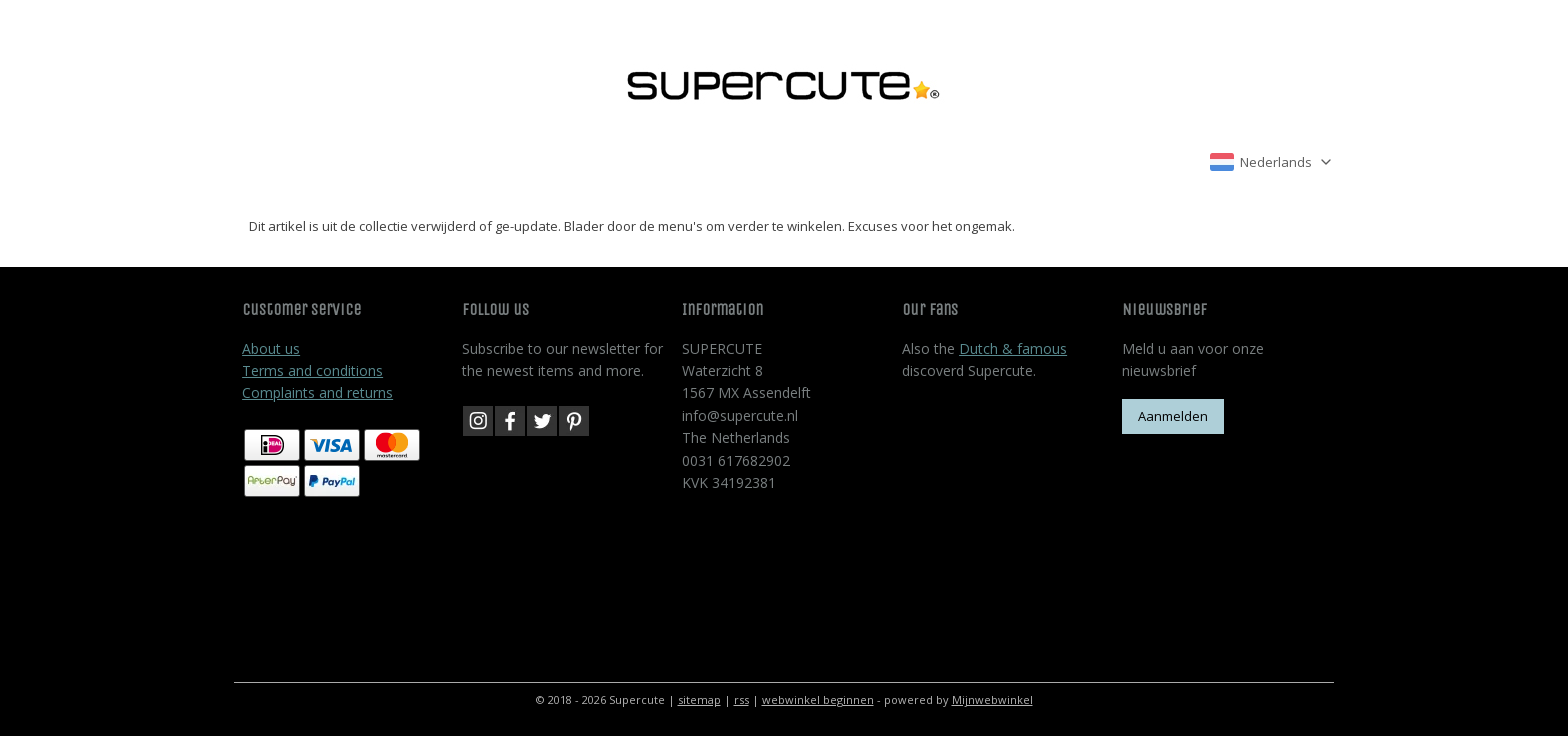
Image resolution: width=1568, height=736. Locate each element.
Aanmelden (1173, 416)
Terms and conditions (312, 370)
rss (741, 699)
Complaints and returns (317, 392)
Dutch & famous (1013, 348)
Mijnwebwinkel (992, 699)
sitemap (699, 699)
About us (271, 348)
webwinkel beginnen (818, 699)
